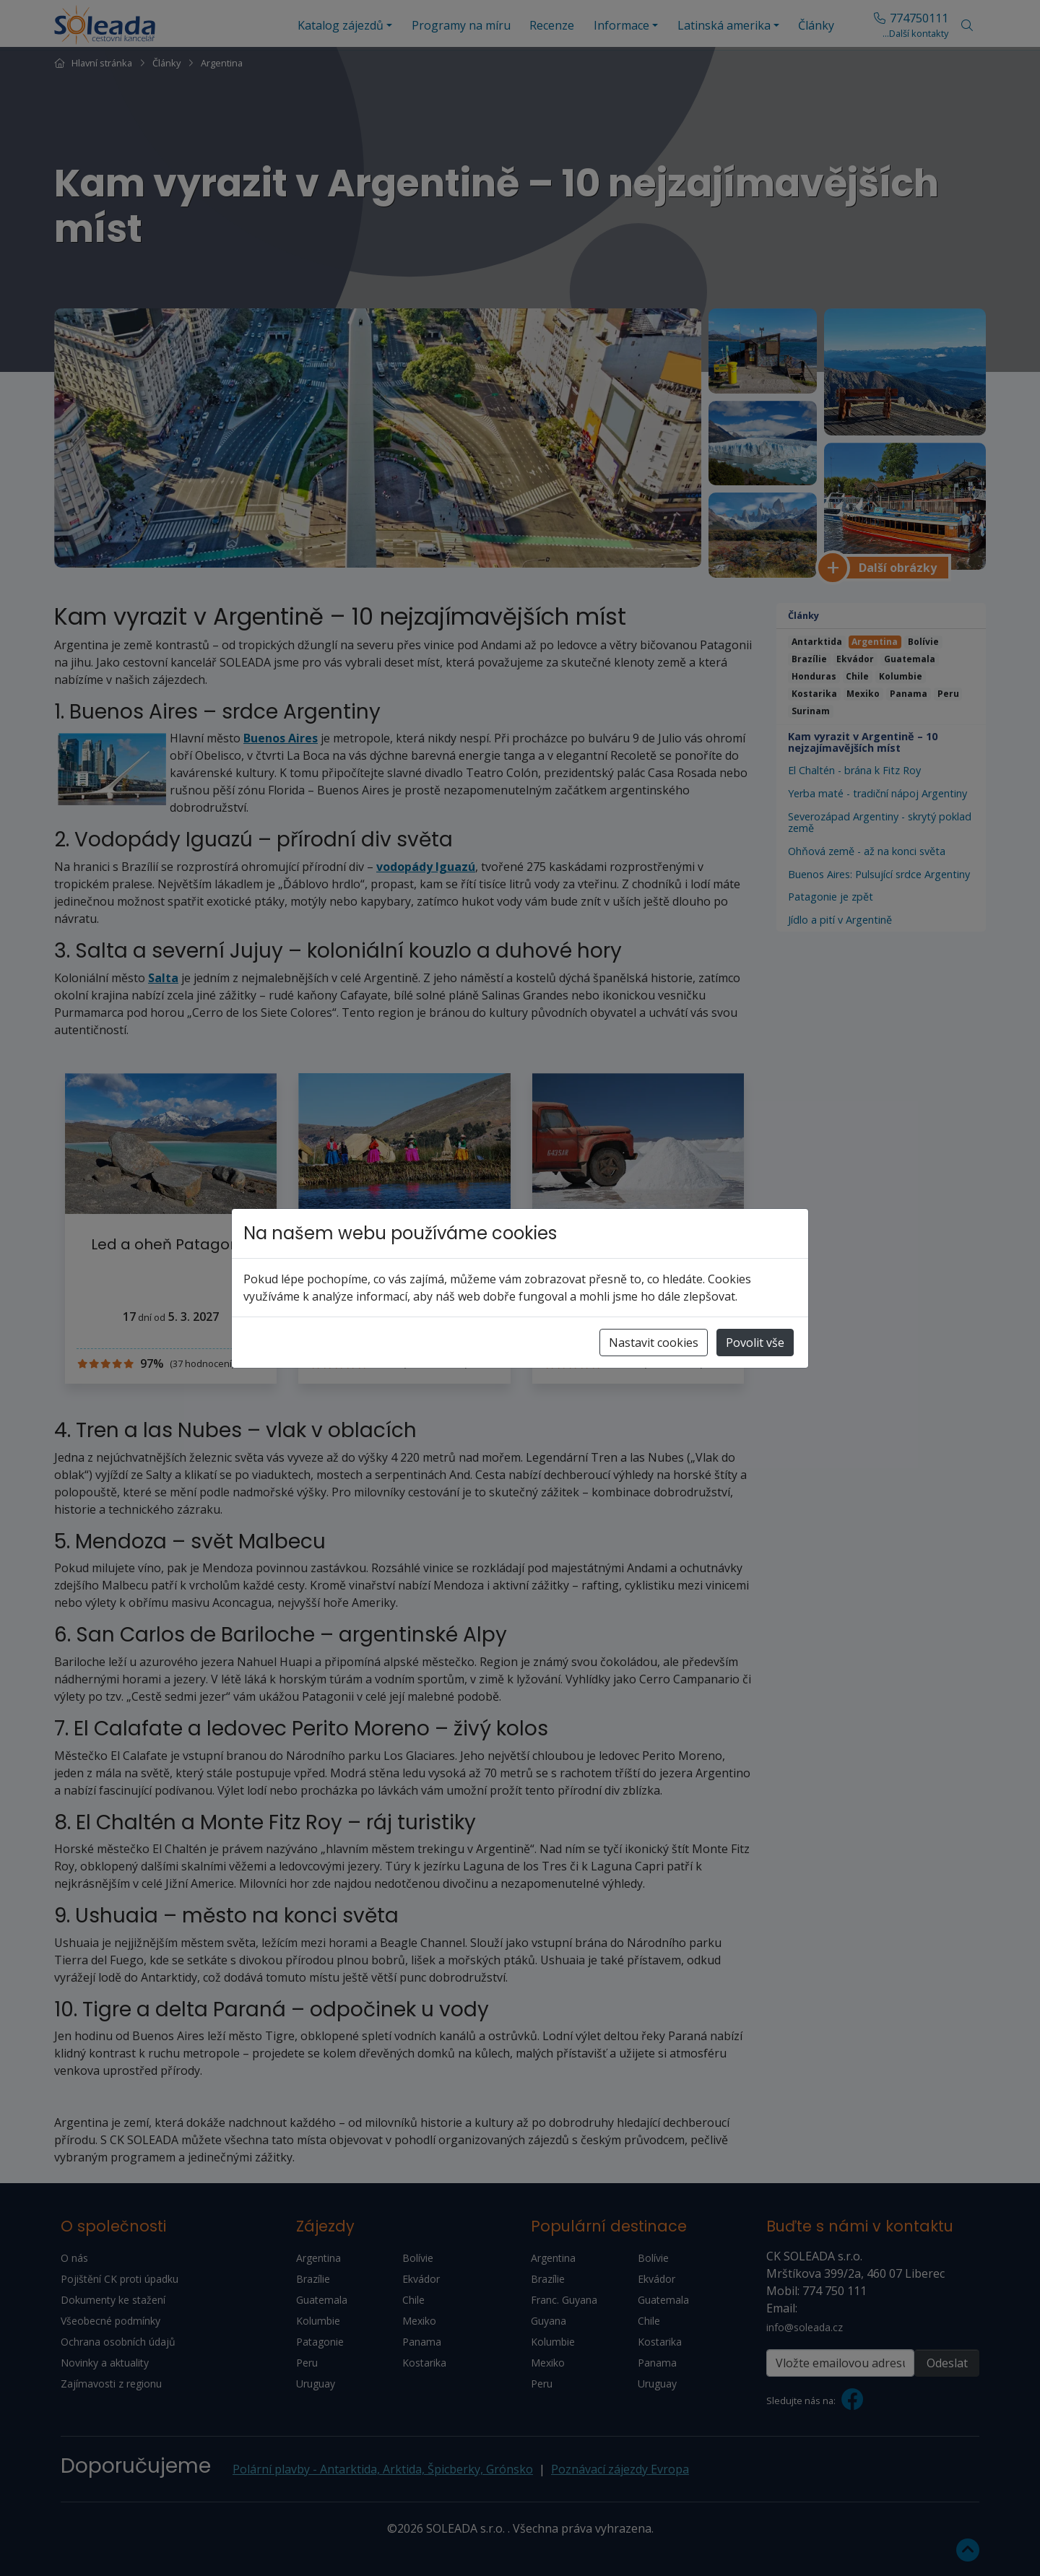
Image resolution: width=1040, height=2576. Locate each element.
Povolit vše (755, 1342)
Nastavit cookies (653, 1342)
